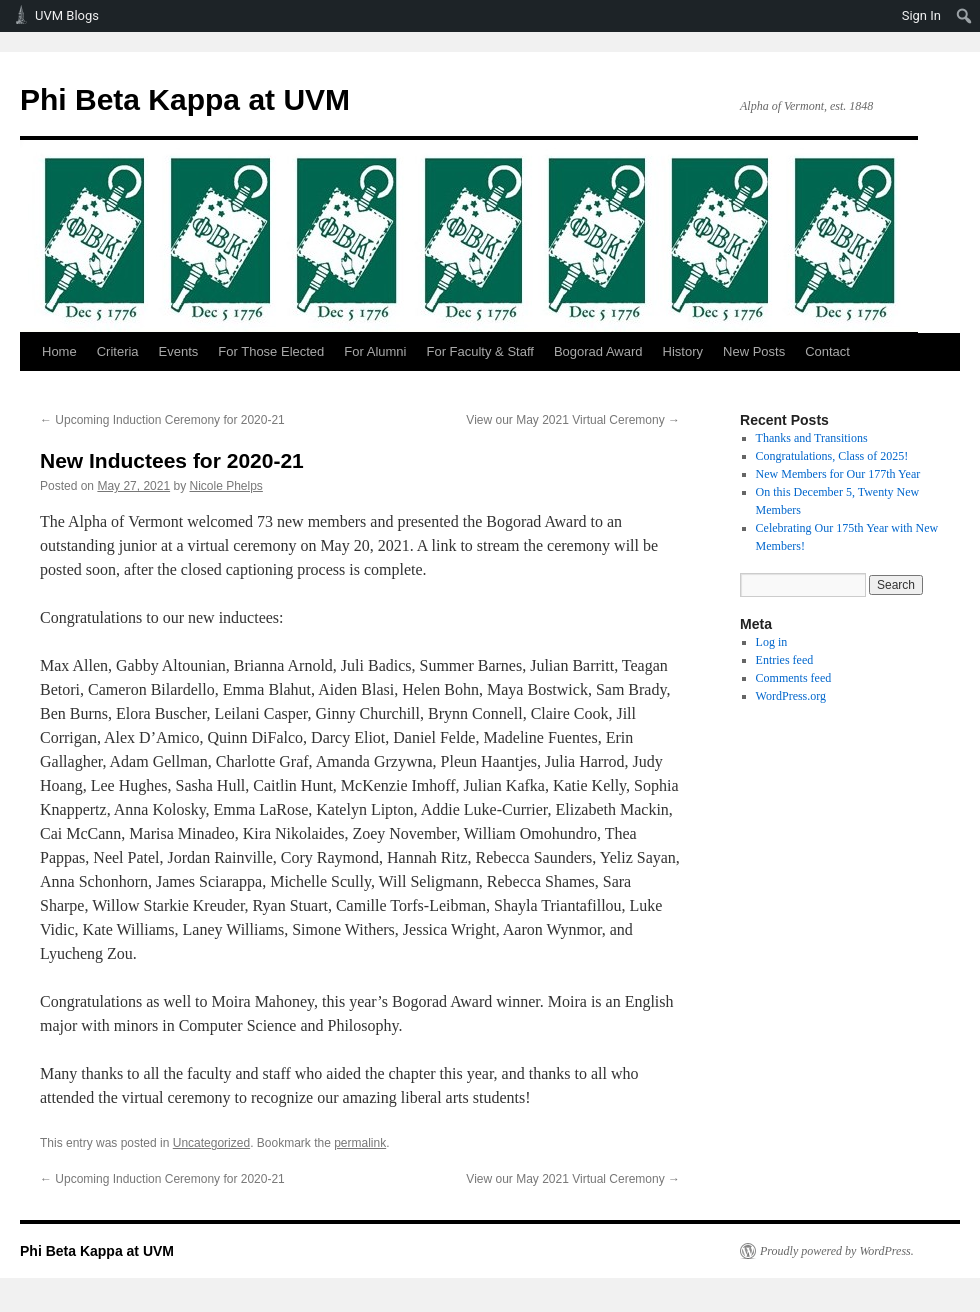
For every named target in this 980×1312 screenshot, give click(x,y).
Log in (772, 642)
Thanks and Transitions (812, 438)
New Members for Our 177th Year (838, 474)
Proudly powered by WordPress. (837, 1251)
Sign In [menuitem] (921, 15)
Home (59, 351)
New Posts (754, 351)
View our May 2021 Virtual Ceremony (573, 420)
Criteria (118, 351)
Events (179, 351)
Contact (827, 351)
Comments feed (794, 678)
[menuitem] (964, 16)
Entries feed (785, 660)
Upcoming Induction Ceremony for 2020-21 (162, 420)
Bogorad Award (598, 351)
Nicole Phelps (225, 486)
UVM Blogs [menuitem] (67, 15)
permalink (360, 1143)
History (683, 351)
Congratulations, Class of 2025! (832, 456)
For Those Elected (271, 351)
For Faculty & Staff (479, 351)
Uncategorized (211, 1143)
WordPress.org (791, 696)
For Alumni (375, 351)
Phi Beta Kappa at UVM (185, 99)
